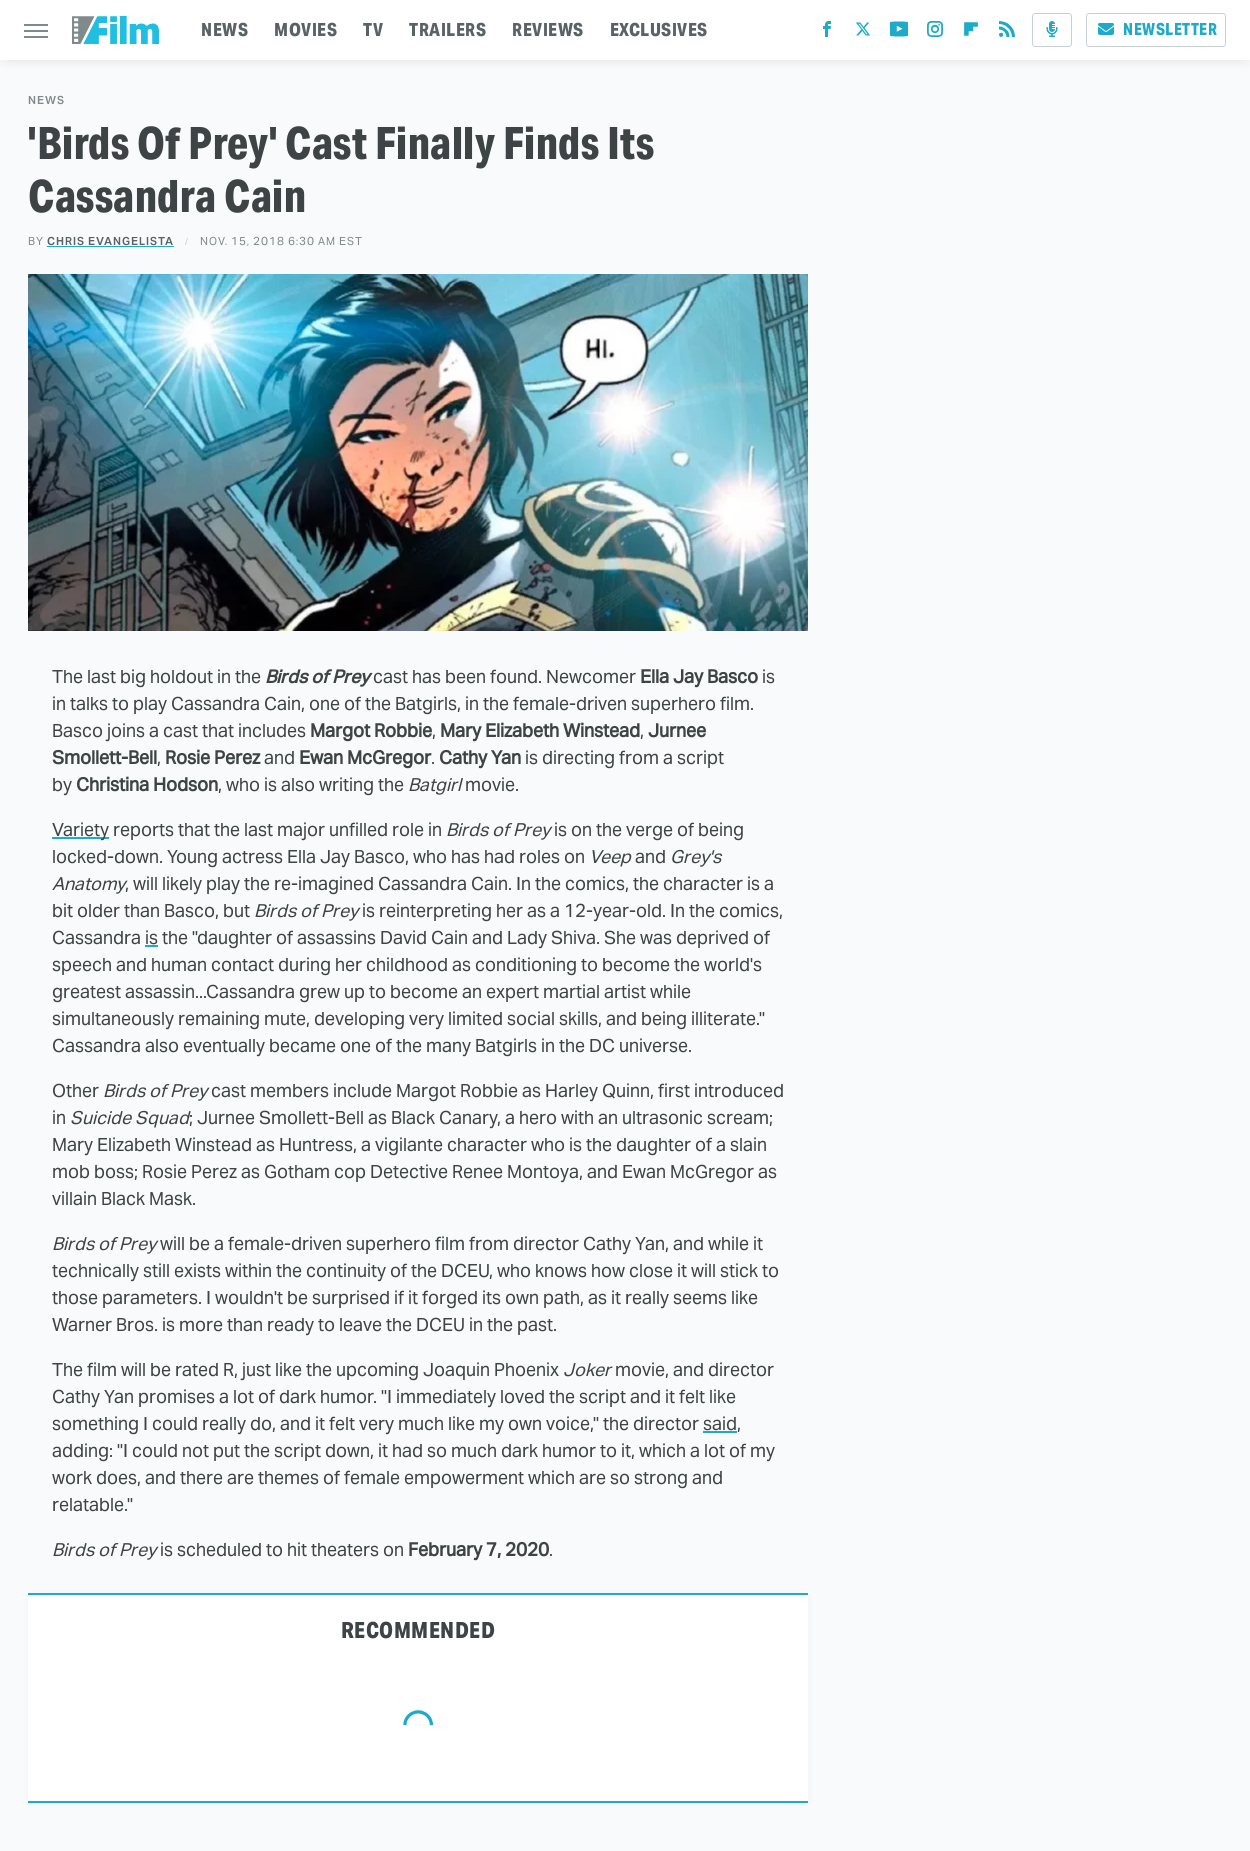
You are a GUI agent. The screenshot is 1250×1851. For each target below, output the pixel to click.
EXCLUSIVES (659, 29)
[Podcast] (1052, 30)
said (720, 1423)
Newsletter (1156, 29)
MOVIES (305, 29)
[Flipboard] (971, 33)
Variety (80, 829)
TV (373, 29)
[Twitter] (863, 33)
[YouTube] (899, 33)
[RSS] (1007, 33)
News (46, 100)
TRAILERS (447, 29)
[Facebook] (827, 33)
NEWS (224, 29)
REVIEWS (548, 29)
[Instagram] (935, 33)
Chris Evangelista (110, 241)
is (151, 937)
